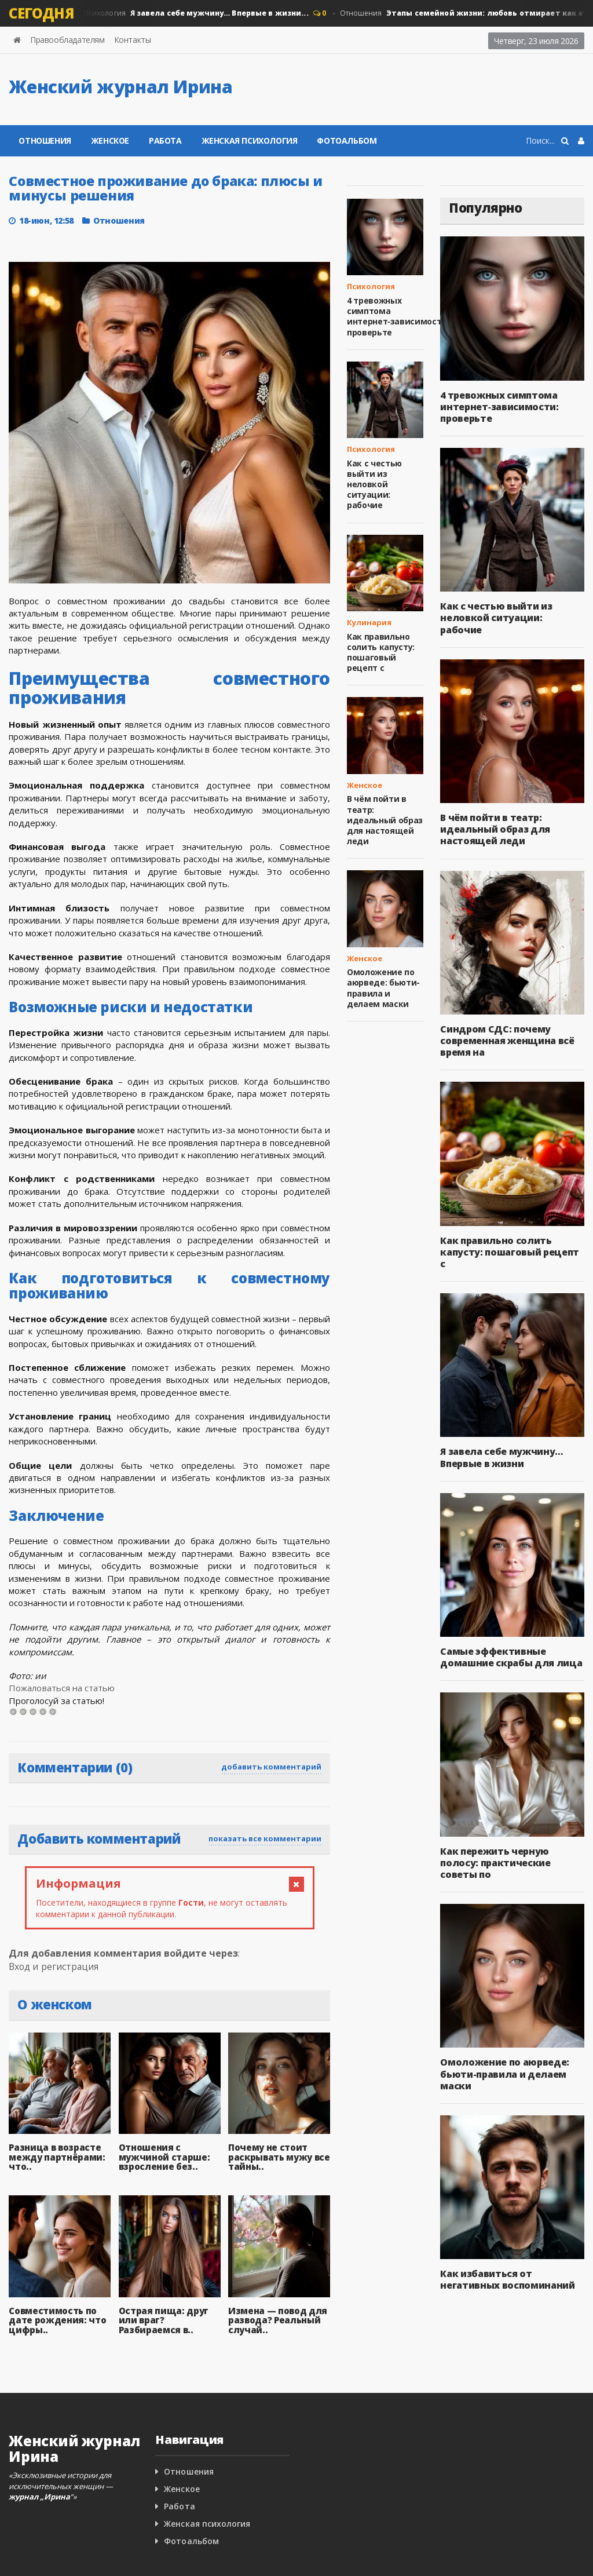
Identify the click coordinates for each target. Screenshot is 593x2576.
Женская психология (250, 140)
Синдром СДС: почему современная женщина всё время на (506, 1041)
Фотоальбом (346, 140)
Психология (194, 13)
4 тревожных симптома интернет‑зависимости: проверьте (397, 316)
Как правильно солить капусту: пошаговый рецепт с (380, 652)
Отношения (45, 140)
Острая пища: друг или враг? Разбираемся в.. (163, 2320)
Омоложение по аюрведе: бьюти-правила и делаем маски (383, 987)
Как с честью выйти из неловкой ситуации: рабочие (374, 484)
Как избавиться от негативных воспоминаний (507, 2279)
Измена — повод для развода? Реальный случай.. (277, 2320)
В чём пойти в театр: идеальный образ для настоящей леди (384, 819)
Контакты (132, 39)
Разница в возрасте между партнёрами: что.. (56, 2156)
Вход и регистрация (54, 1966)
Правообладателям (67, 39)
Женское (110, 140)
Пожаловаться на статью (61, 1688)
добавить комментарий (271, 1766)
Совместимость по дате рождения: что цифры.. (57, 2320)
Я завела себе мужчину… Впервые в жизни (501, 1457)
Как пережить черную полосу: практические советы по (495, 1863)
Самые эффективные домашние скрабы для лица (510, 1657)
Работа (165, 140)
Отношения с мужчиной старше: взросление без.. (164, 2156)
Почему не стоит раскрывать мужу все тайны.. (278, 2156)
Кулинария (369, 622)
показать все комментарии (264, 1838)
